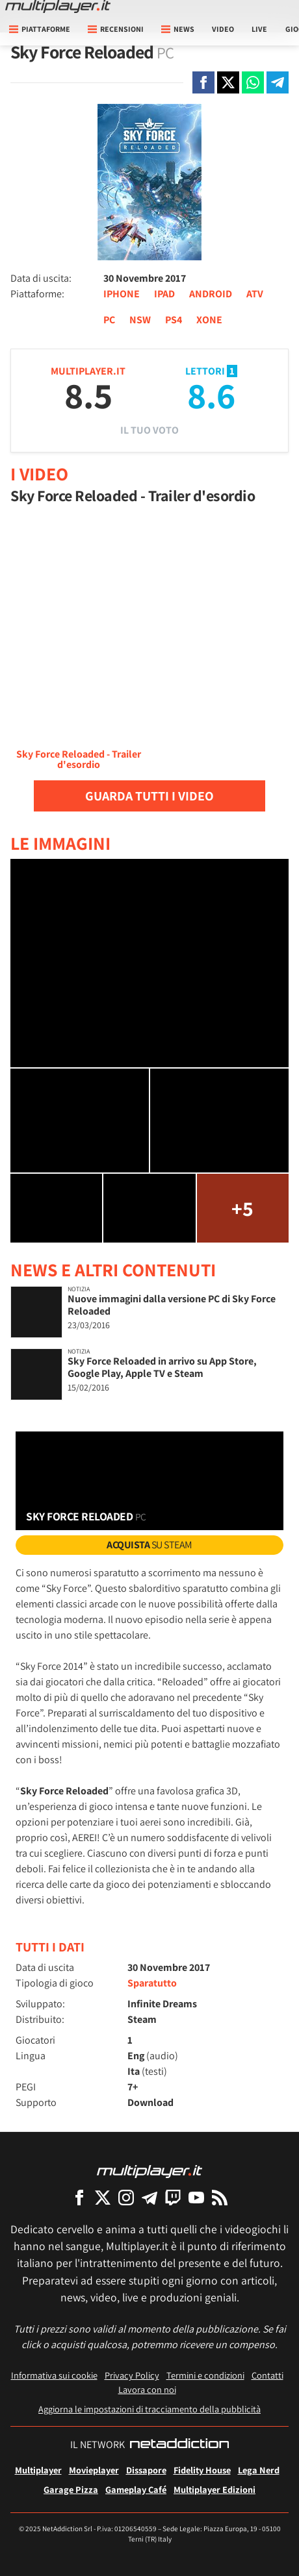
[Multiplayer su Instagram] (126, 2197)
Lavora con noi (147, 2389)
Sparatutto (152, 1983)
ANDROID (210, 294)
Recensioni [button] (116, 29)
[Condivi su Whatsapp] (253, 82)
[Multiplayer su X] (102, 2197)
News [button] (177, 29)
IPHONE (121, 294)
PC (109, 320)
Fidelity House (202, 2470)
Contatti (267, 2375)
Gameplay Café (135, 2489)
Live (259, 29)
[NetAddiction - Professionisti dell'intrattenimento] (179, 2445)
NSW (140, 320)
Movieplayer (94, 2470)
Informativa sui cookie (54, 2375)
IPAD (164, 294)
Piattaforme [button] (39, 29)
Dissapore (146, 2470)
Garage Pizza (71, 2489)
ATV (254, 294)
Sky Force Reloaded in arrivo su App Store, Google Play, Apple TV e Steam (162, 1367)
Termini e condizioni (205, 2375)
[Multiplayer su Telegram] (149, 2197)
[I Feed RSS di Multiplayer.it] (220, 2197)
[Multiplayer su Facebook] (79, 2197)
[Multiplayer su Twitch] (173, 2197)
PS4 (173, 320)
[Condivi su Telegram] (277, 82)
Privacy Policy (132, 2375)
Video (223, 29)
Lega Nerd (259, 2470)
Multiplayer (38, 2470)
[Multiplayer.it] (57, 6)
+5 (242, 1208)
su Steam (149, 1545)
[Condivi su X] (228, 82)
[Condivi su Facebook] (203, 82)
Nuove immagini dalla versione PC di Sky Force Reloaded (172, 1305)
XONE (209, 320)
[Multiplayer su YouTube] (196, 2197)
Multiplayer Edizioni (214, 2489)
